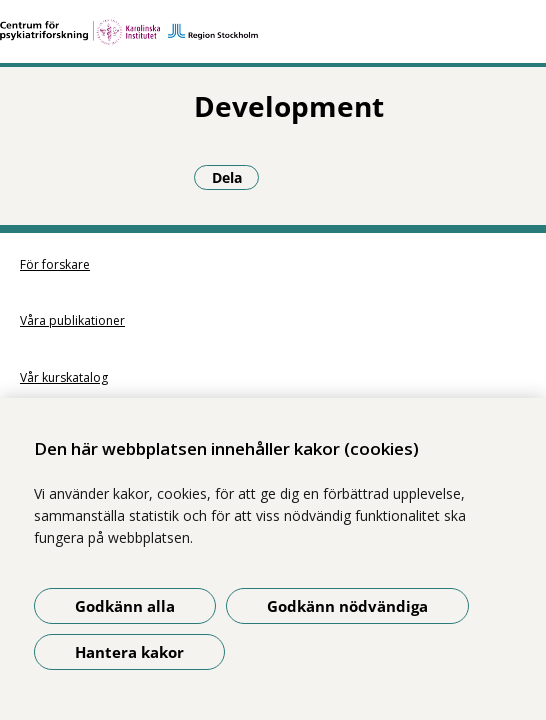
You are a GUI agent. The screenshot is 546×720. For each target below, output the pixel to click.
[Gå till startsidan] (273, 32)
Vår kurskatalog (64, 377)
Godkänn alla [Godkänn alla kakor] (125, 606)
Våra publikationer (72, 320)
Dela (62, 177)
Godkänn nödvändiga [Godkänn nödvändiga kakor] (347, 606)
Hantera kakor (129, 652)
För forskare (55, 264)
